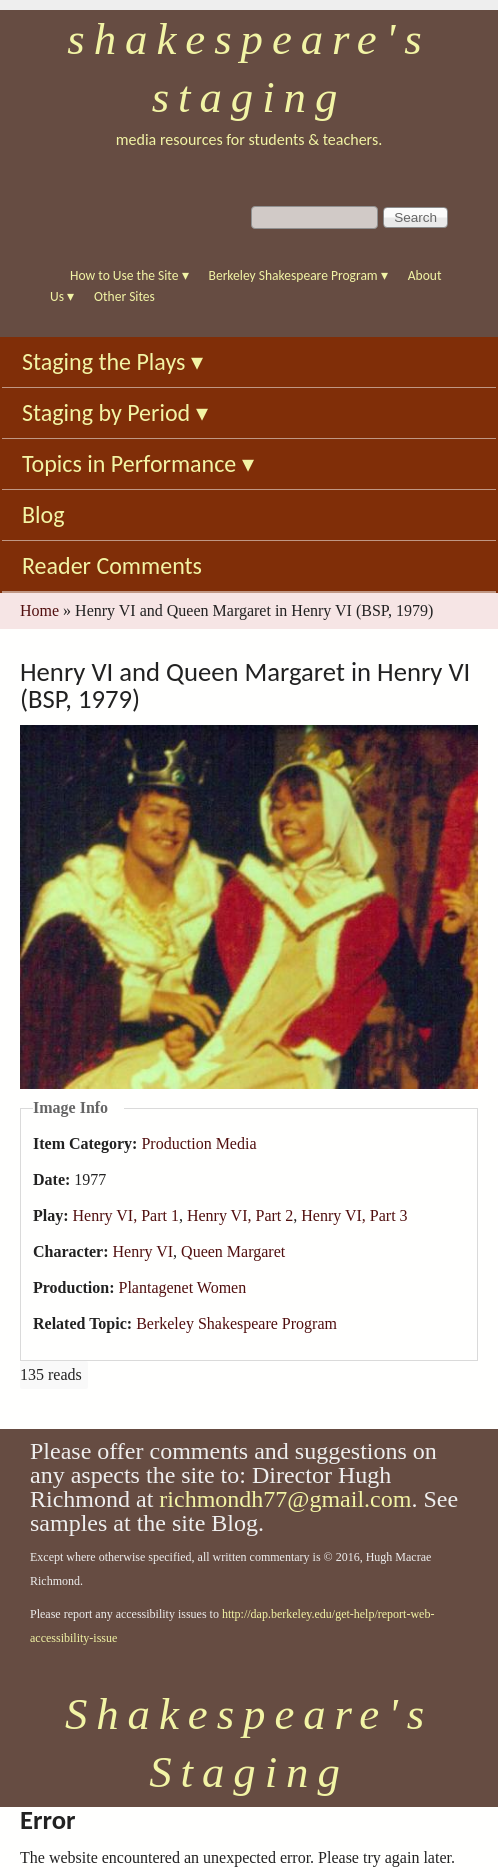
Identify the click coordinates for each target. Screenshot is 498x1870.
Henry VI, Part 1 (126, 1215)
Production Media (198, 1143)
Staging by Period (115, 412)
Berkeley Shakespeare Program (298, 275)
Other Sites (124, 296)
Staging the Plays (112, 361)
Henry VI (143, 1251)
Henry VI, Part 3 (354, 1215)
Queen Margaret (233, 1251)
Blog (43, 514)
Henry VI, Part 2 (240, 1215)
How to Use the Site (129, 275)
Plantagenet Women (182, 1287)
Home (39, 610)
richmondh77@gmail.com (285, 1499)
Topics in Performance (138, 463)
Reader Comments (112, 565)
